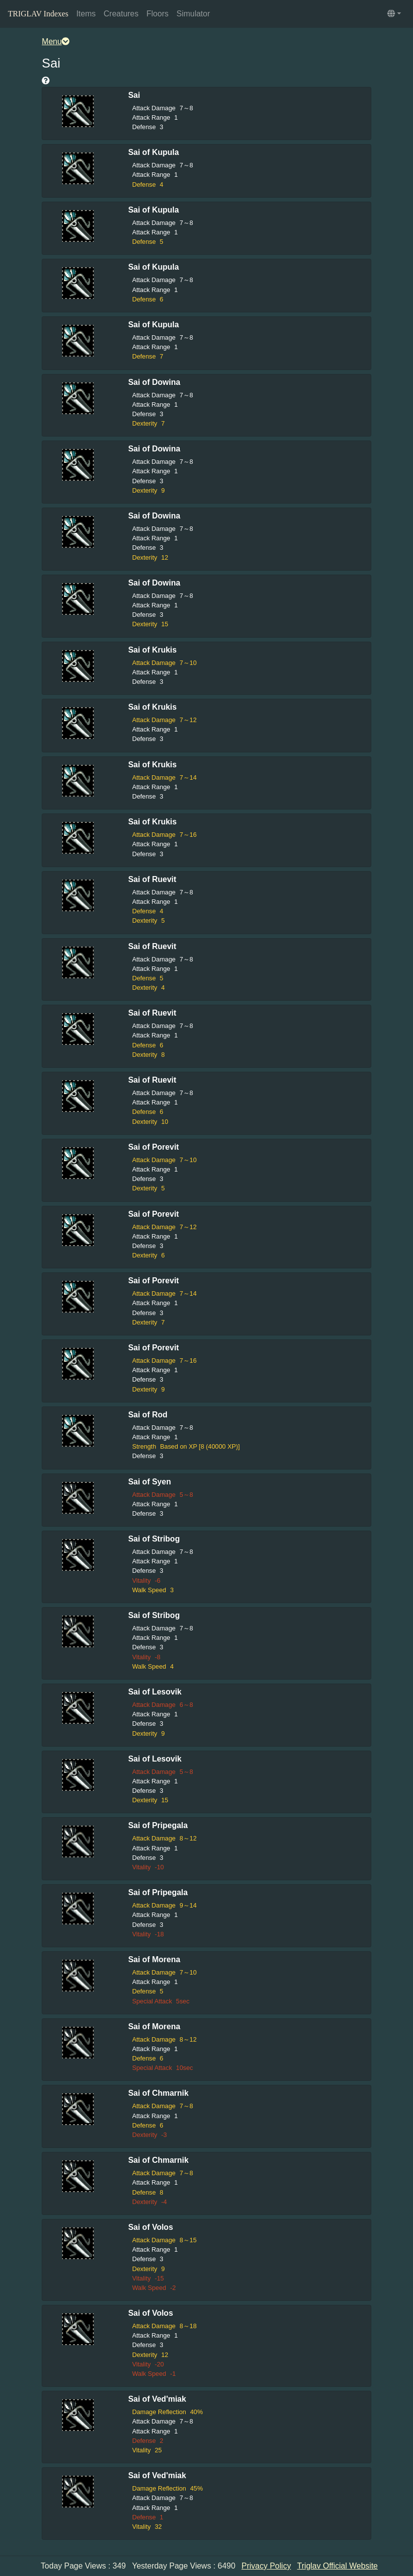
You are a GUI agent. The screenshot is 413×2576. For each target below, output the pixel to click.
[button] (394, 14)
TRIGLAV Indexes (38, 13)
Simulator (193, 13)
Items (86, 13)
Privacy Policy (266, 2566)
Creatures (121, 13)
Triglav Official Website (337, 2566)
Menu (55, 41)
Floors (157, 13)
